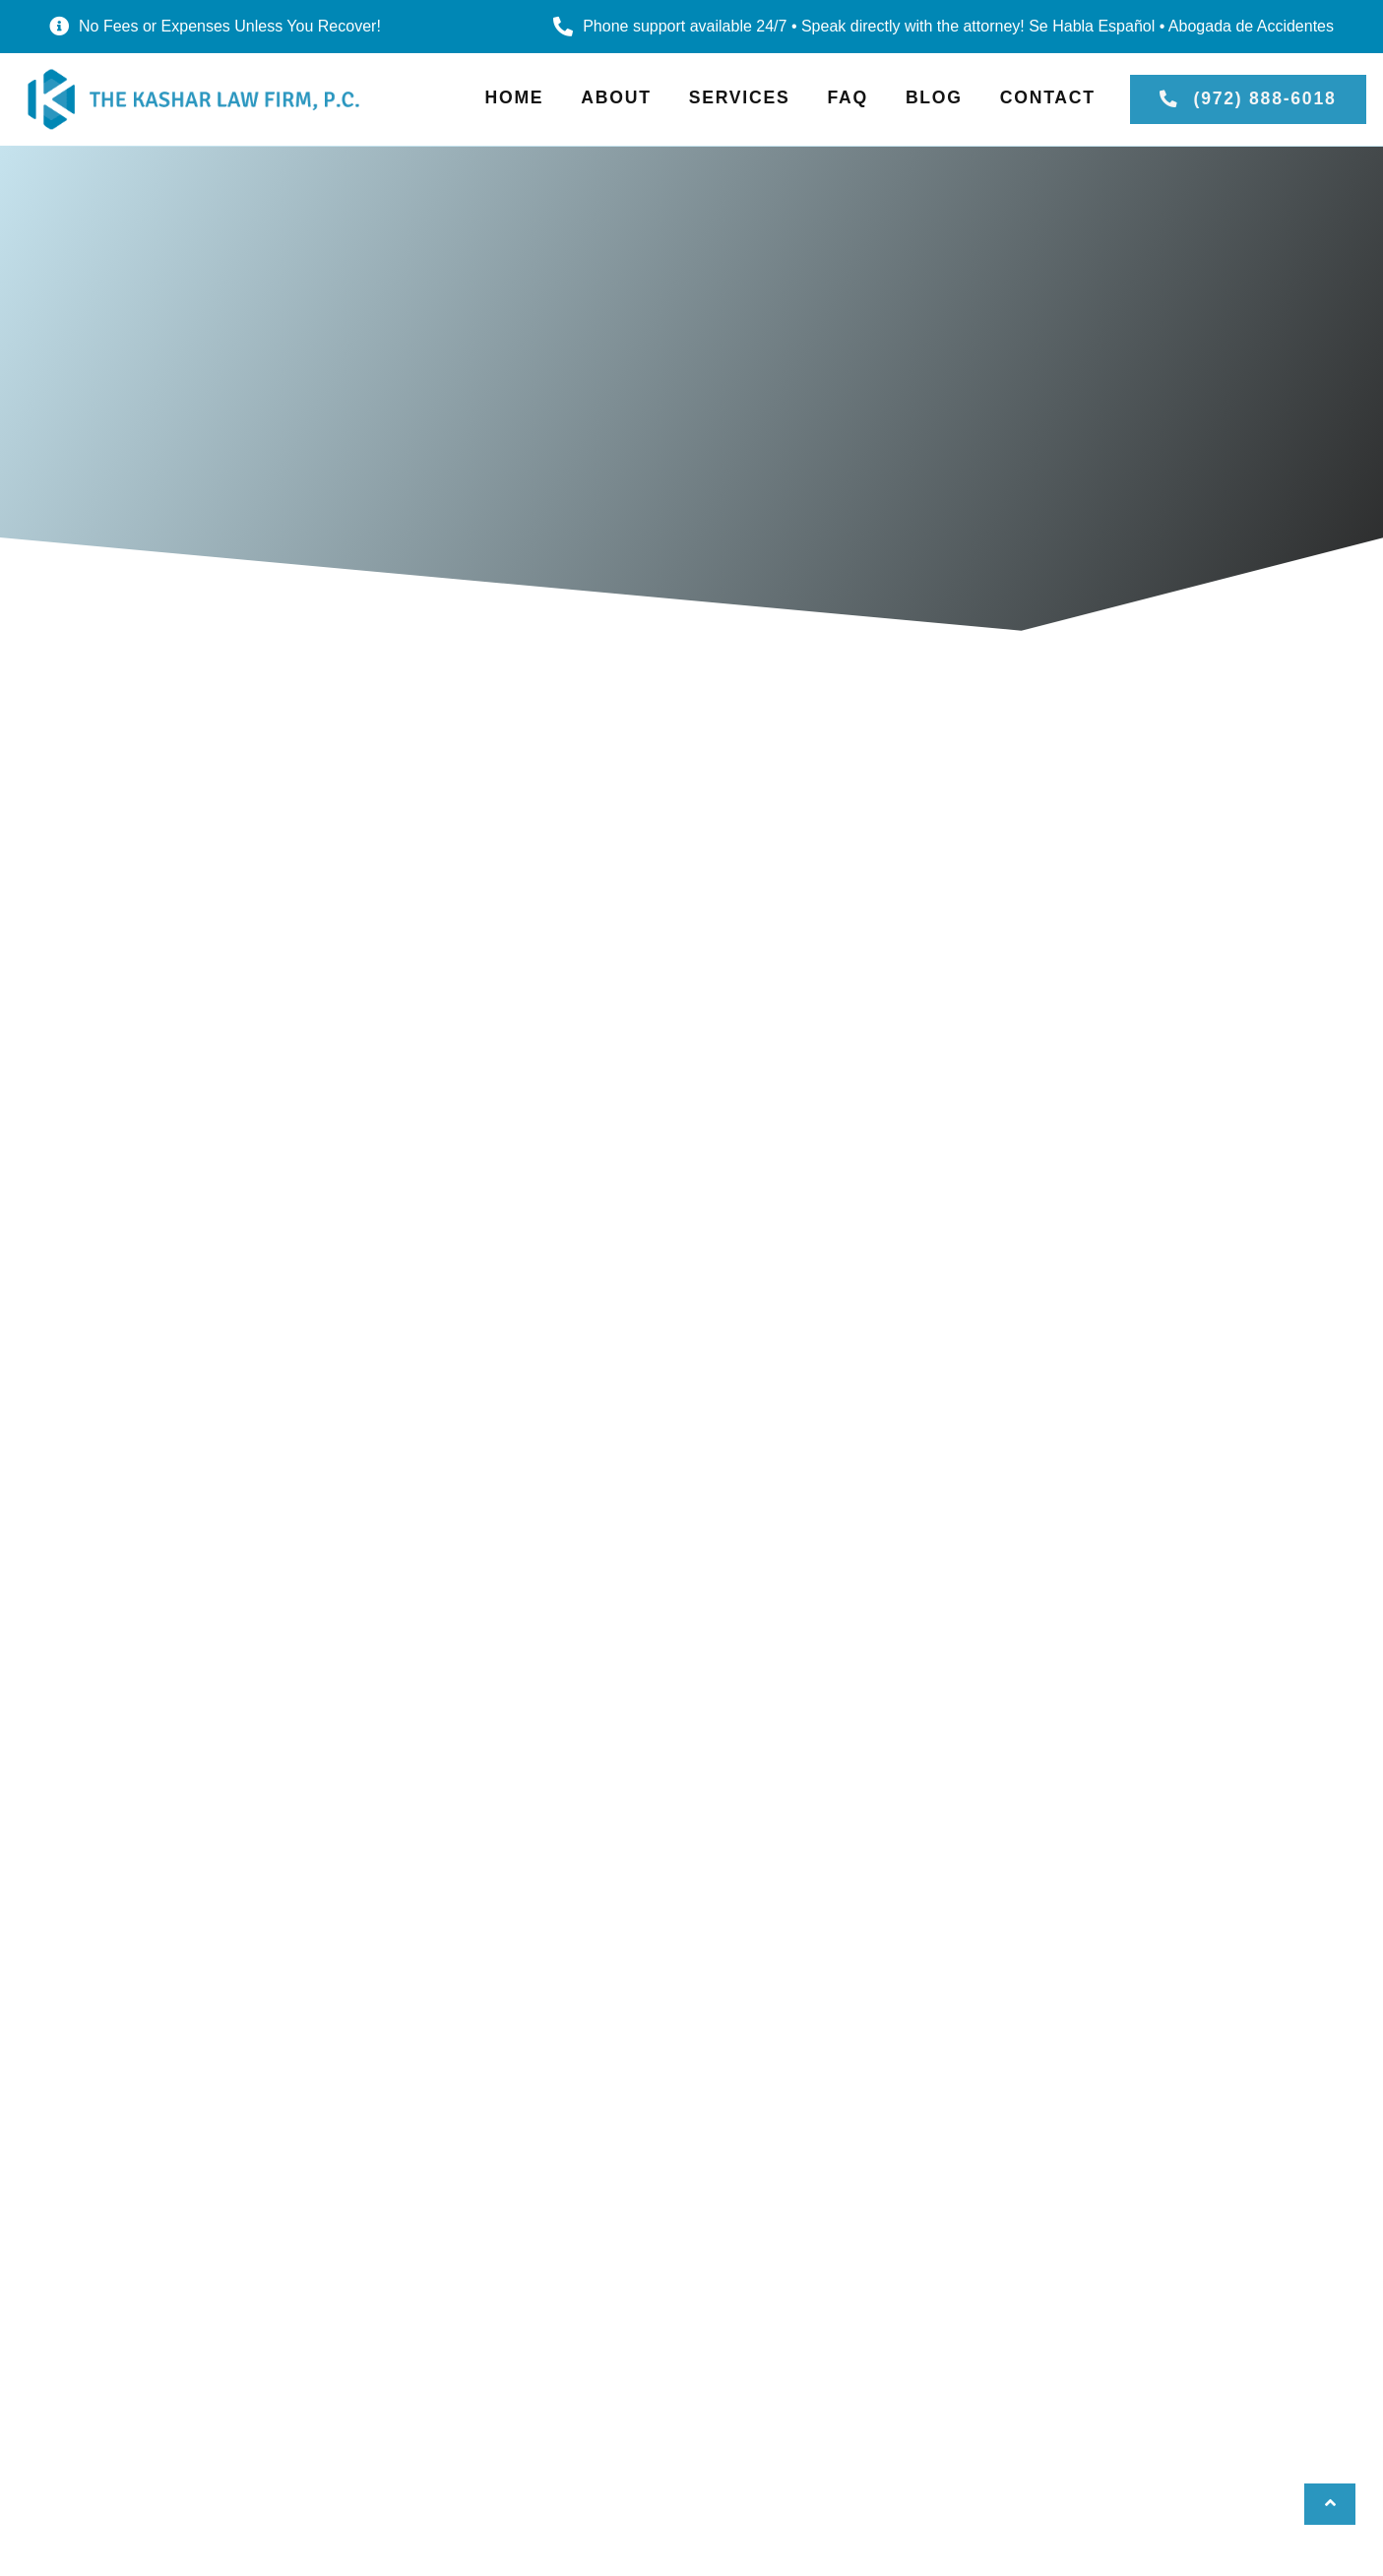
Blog (934, 97)
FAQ (847, 97)
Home (514, 97)
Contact (1048, 97)
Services (739, 97)
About (616, 97)
